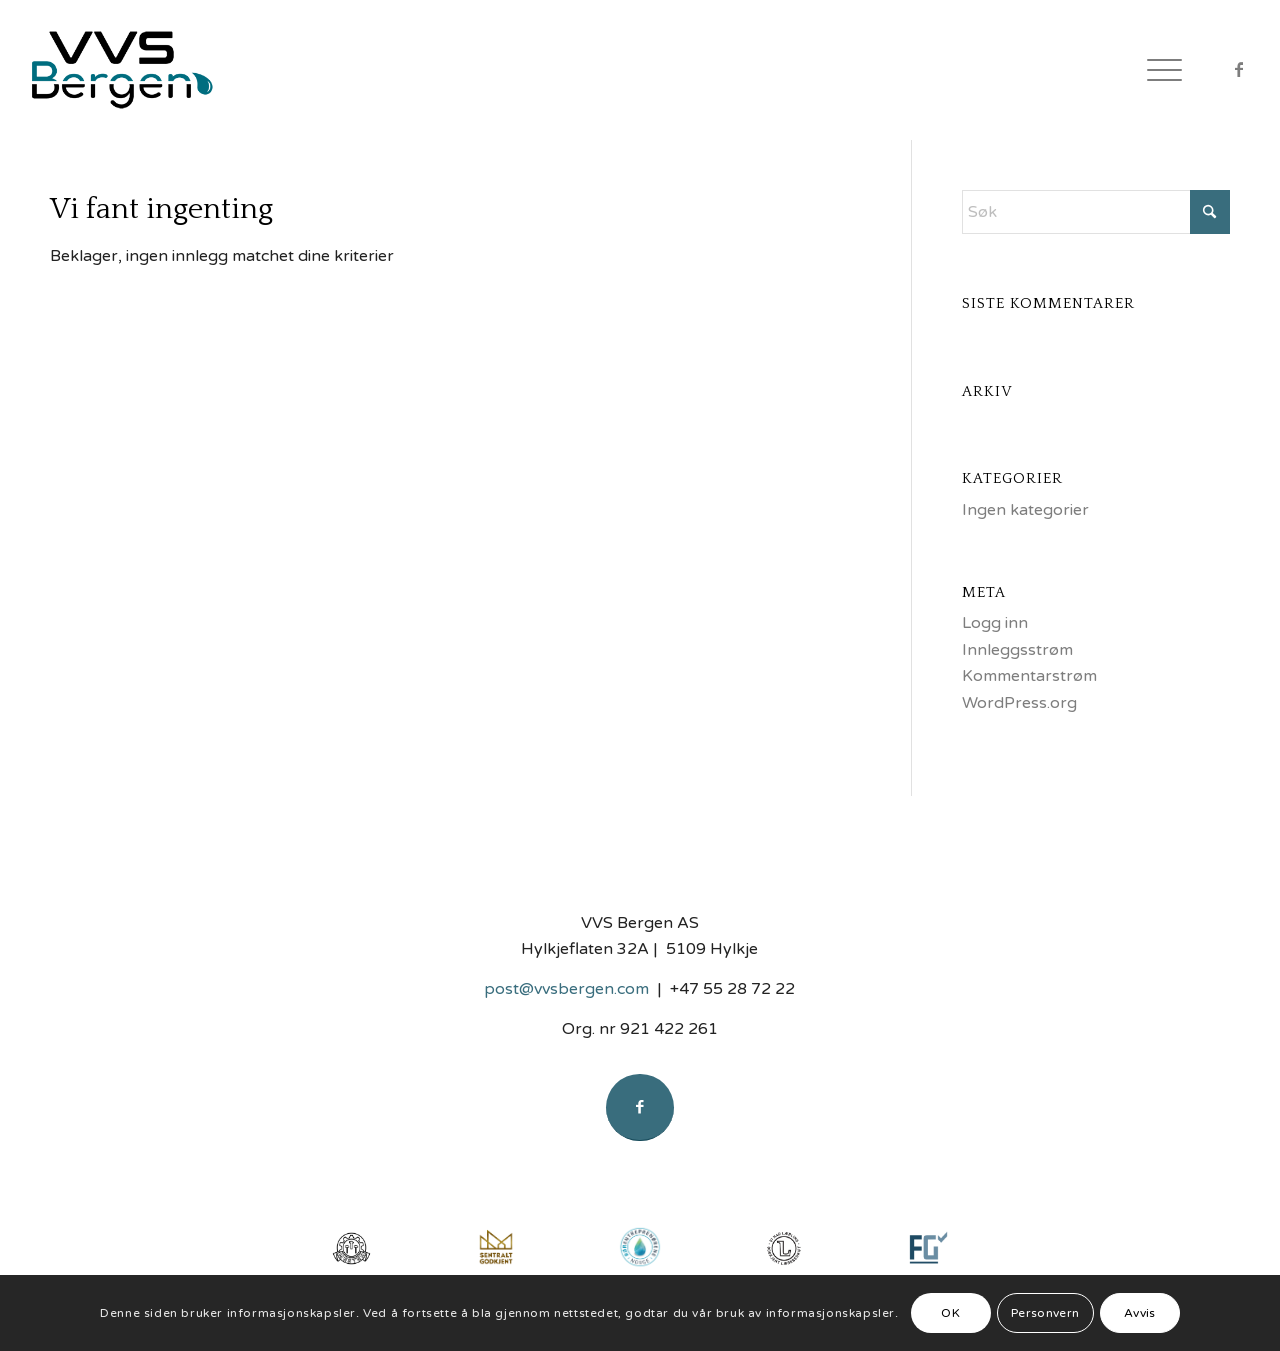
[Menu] (1158, 70)
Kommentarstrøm (1029, 676)
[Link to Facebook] (1239, 69)
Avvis (1140, 1313)
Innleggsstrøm (1017, 650)
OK (950, 1313)
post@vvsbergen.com (566, 989)
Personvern (1045, 1313)
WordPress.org (1019, 703)
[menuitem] (1158, 70)
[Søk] (1096, 212)
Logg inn (995, 623)
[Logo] (137, 70)
